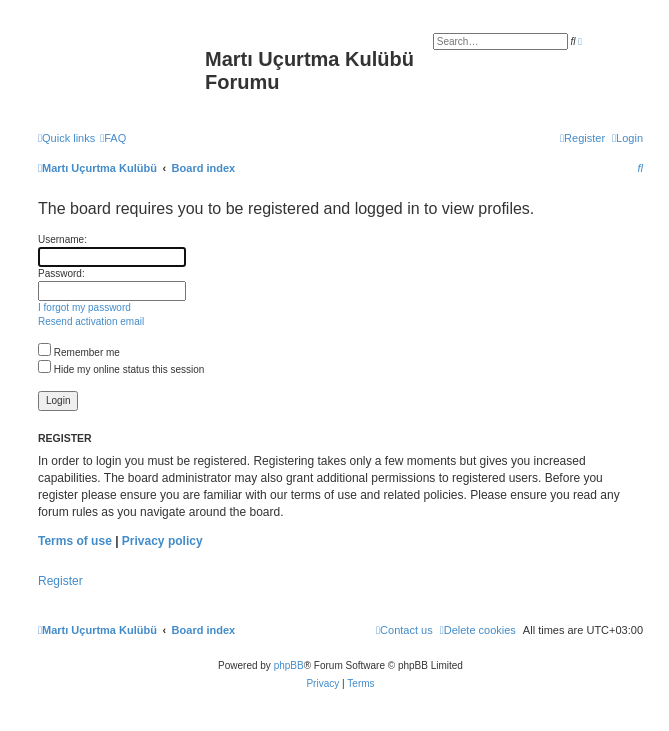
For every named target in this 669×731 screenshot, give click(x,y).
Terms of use (75, 541)
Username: (62, 239)
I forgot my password (84, 307)
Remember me (79, 352)
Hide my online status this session (121, 369)
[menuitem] (113, 138)
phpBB (289, 665)
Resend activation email (91, 321)
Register (60, 581)
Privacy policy (162, 541)
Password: (61, 273)
